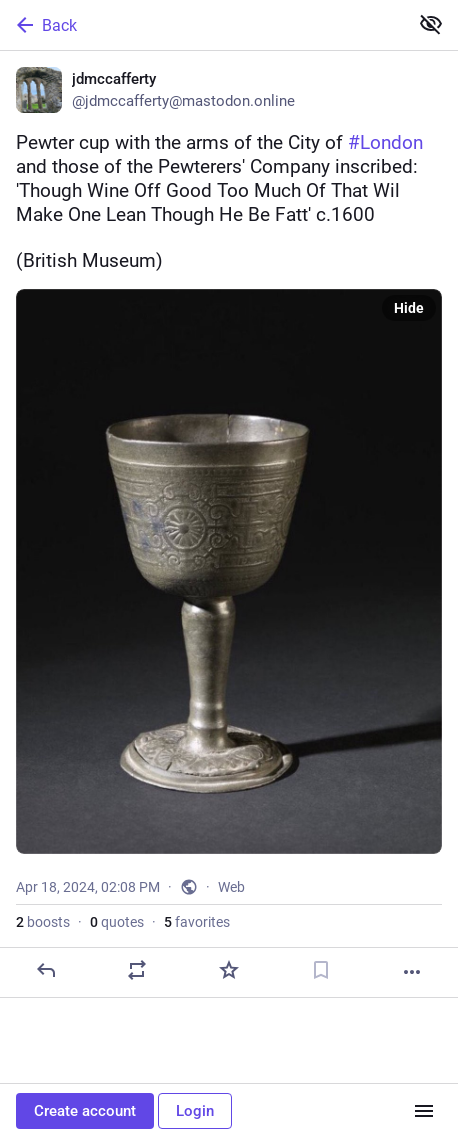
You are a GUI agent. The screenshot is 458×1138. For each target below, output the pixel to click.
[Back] (202, 25)
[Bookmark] (321, 970)
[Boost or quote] (137, 970)
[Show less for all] (431, 24)
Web (231, 887)
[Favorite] (229, 970)
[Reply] (46, 970)
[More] (412, 972)
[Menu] (424, 1111)
